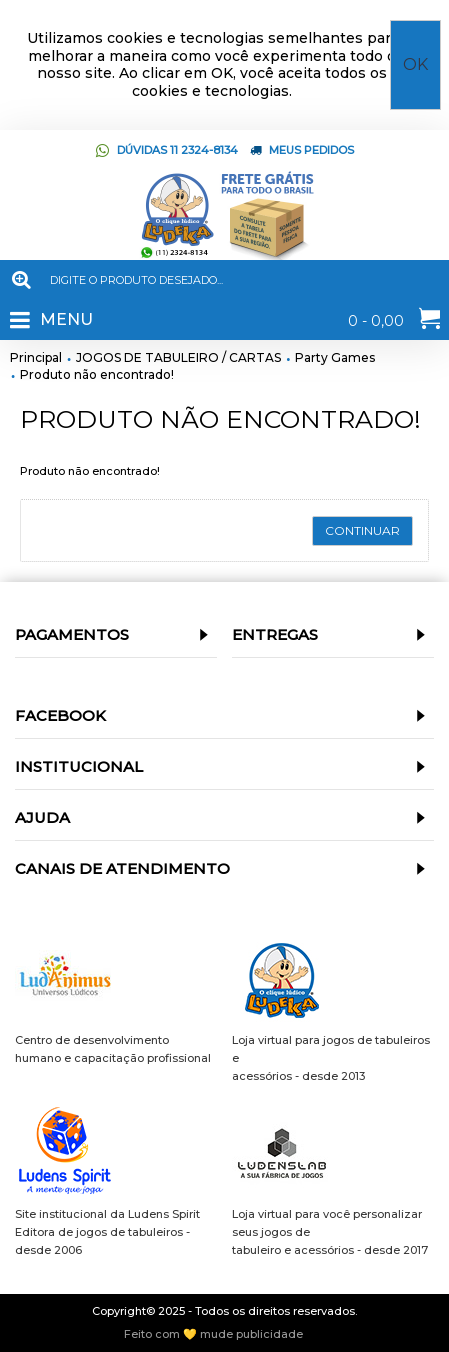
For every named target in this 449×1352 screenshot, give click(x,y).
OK (415, 64)
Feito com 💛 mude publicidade (213, 1334)
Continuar (362, 530)
